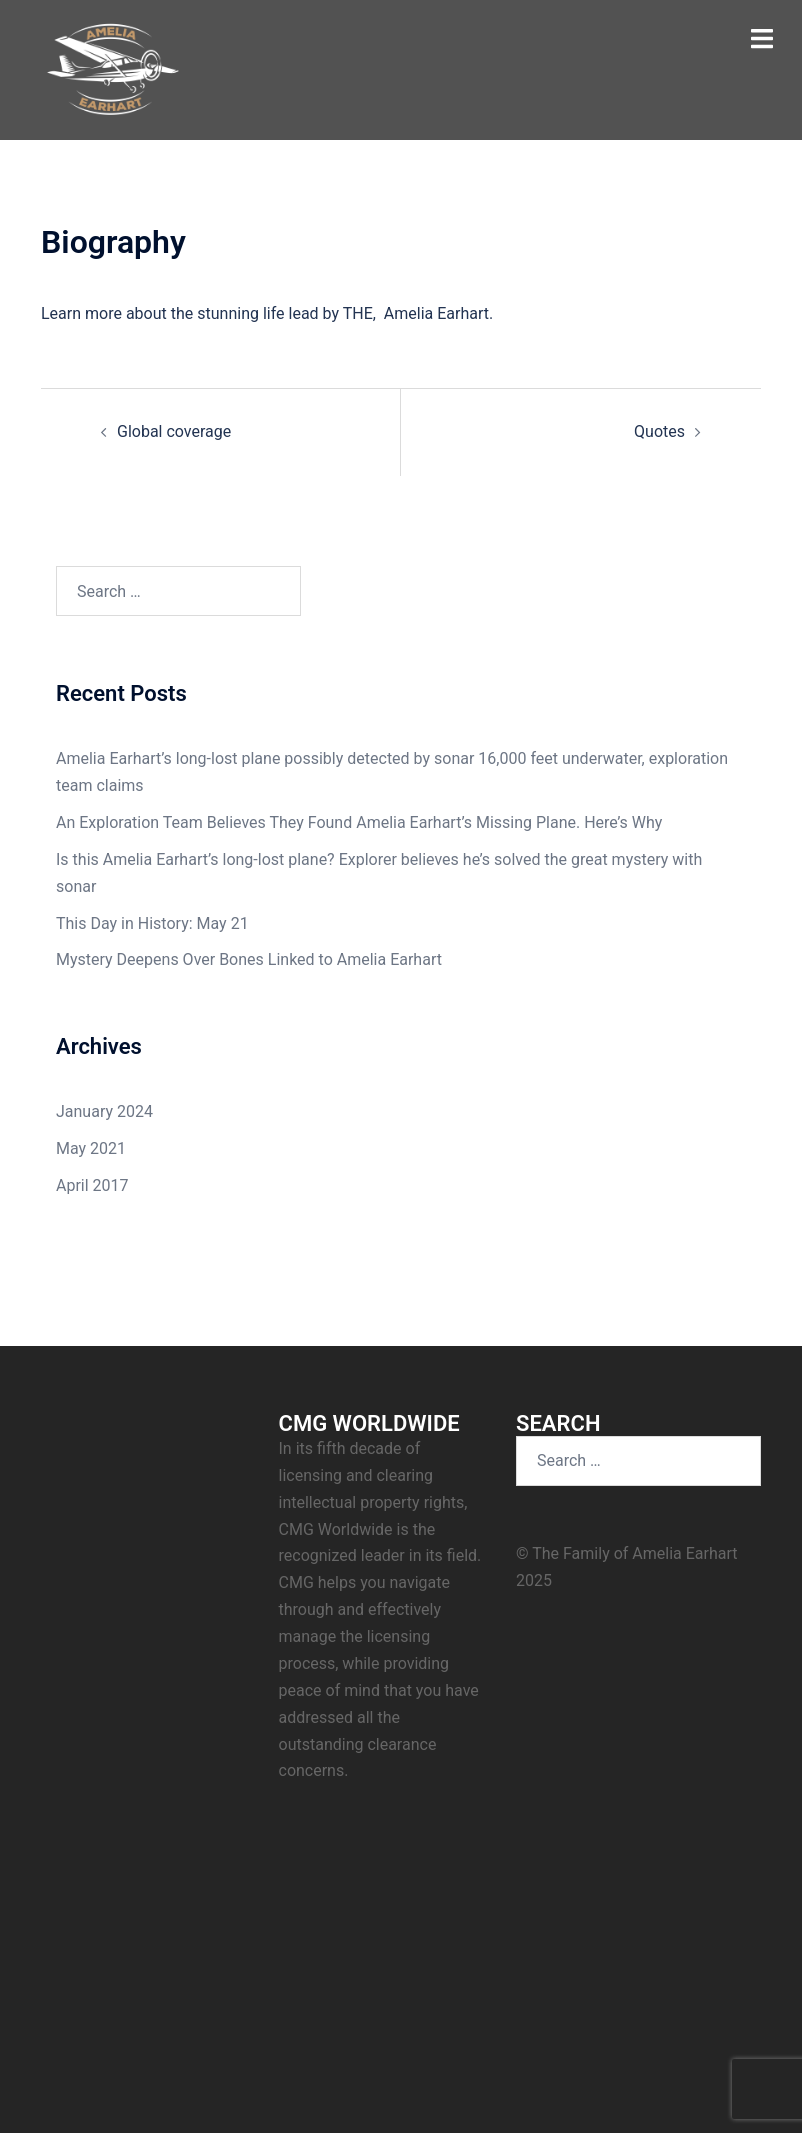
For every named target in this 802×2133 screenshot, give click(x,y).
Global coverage (174, 431)
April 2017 (92, 1185)
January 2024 (104, 1111)
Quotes (659, 431)
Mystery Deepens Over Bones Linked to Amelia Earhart (249, 959)
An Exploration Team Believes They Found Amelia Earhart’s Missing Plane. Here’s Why (359, 822)
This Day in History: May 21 (152, 923)
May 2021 (91, 1148)
